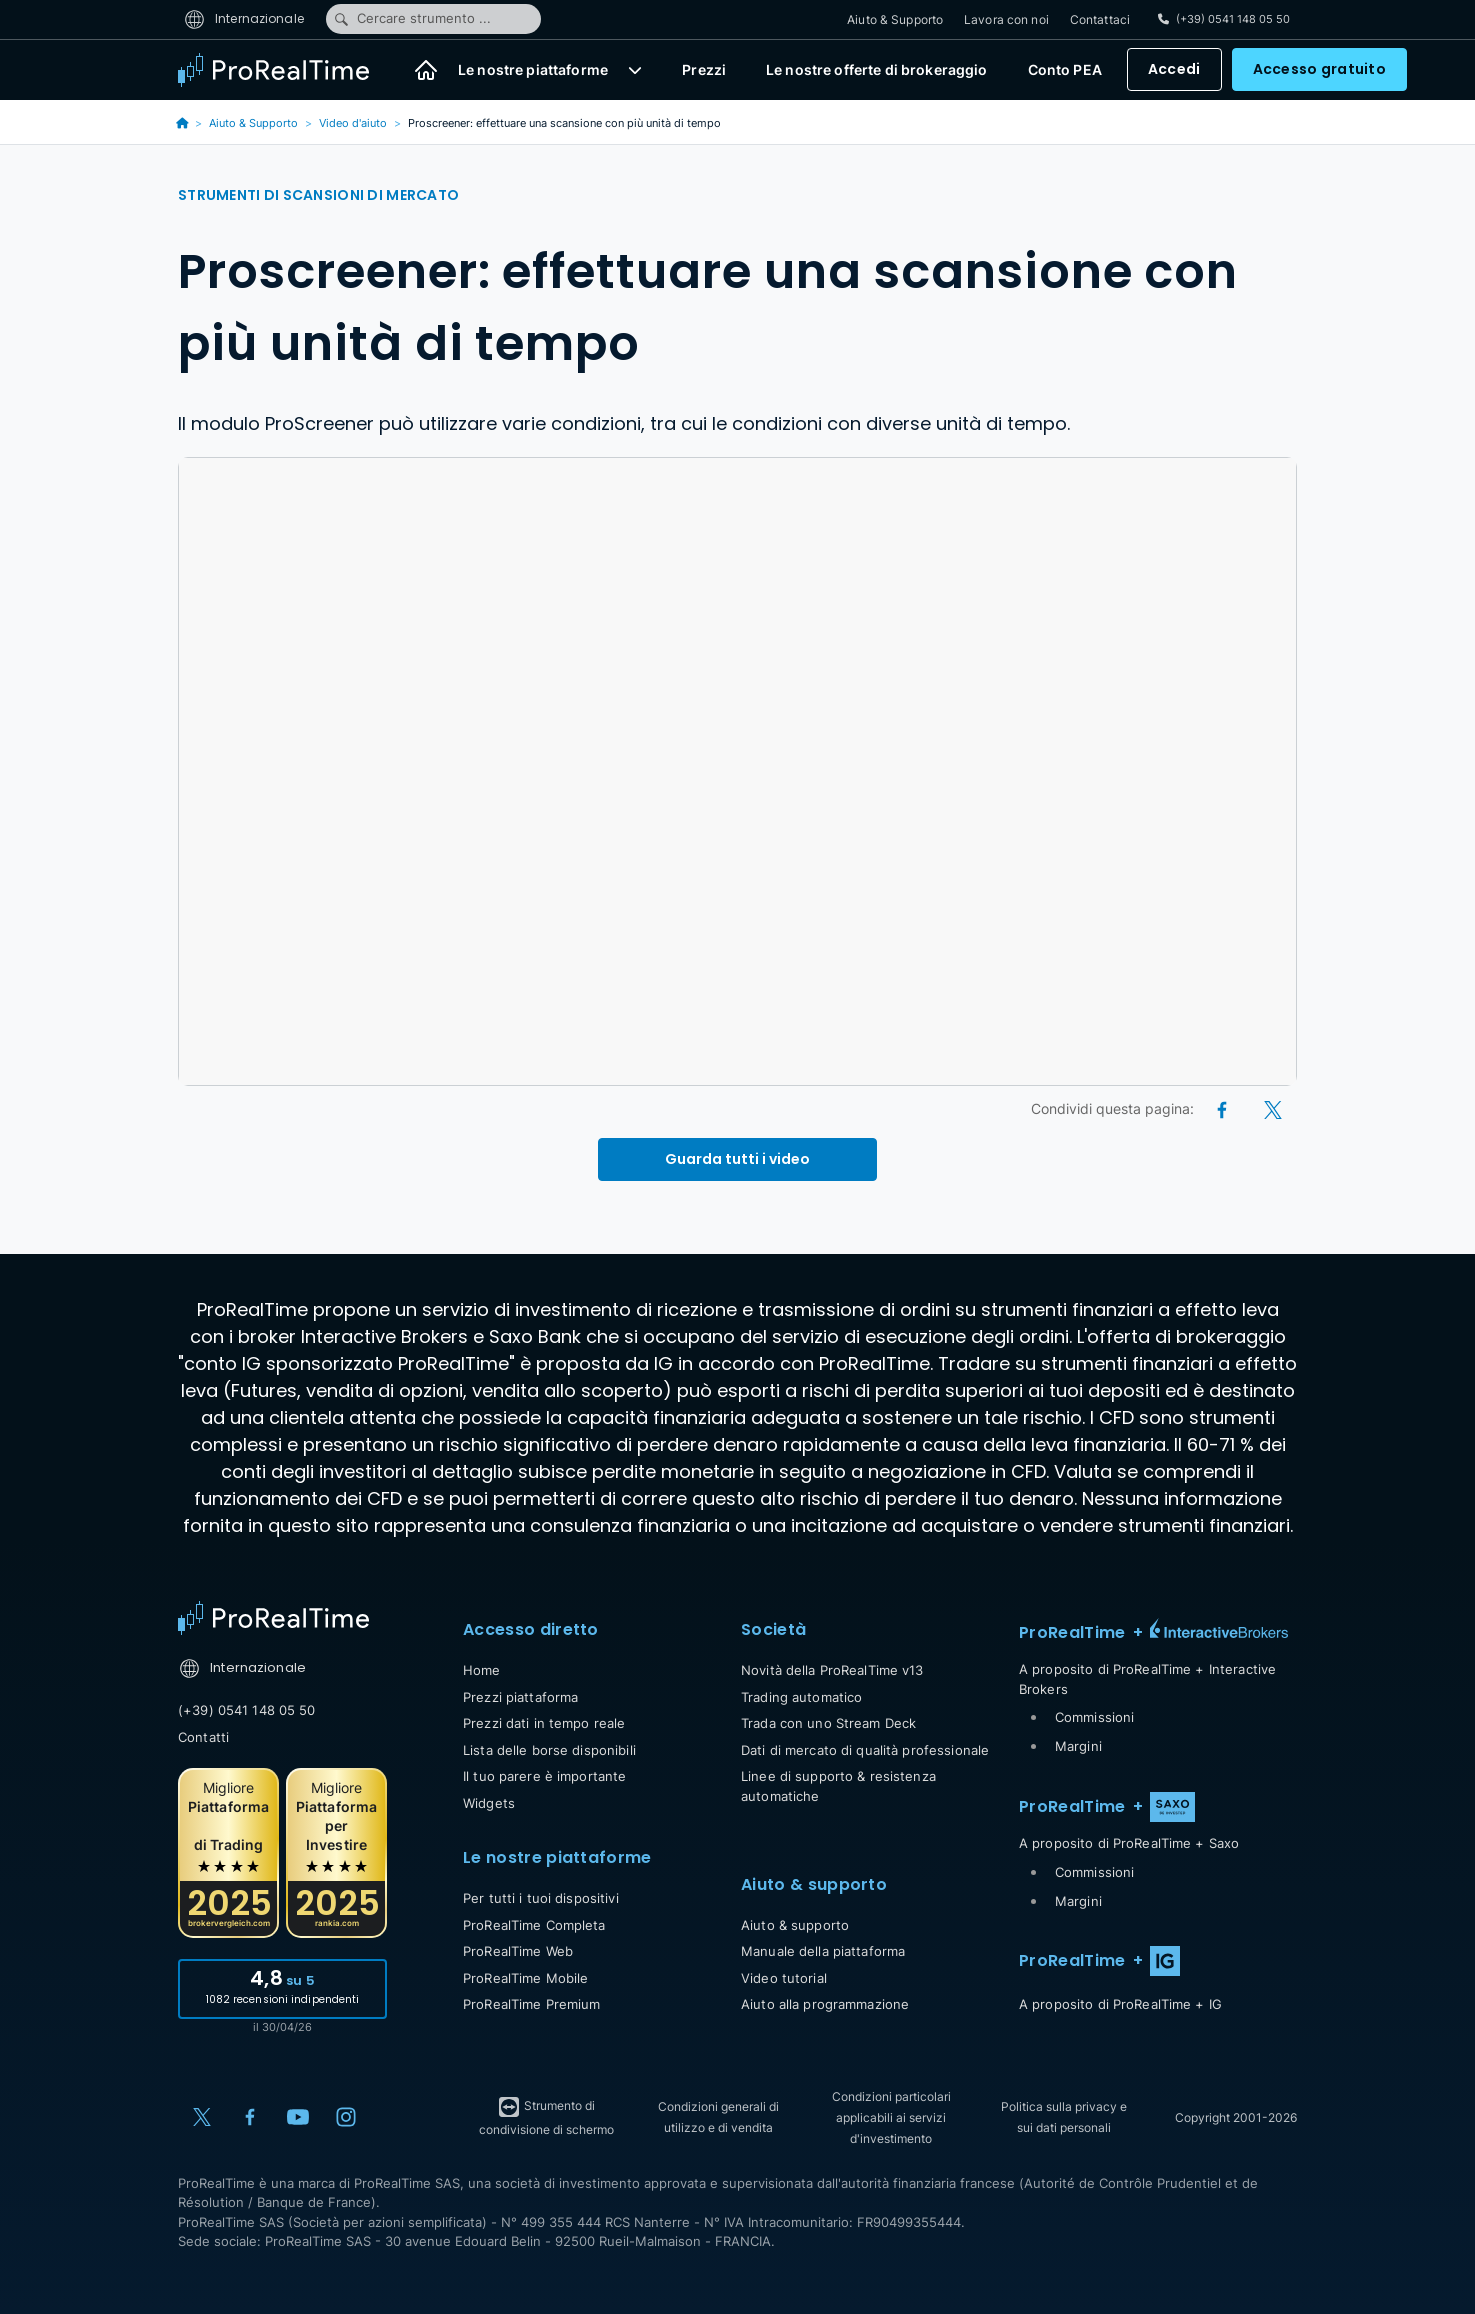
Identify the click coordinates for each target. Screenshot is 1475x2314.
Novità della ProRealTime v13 (832, 1670)
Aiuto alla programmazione (825, 2004)
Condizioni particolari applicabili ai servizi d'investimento (891, 2117)
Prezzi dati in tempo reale (544, 1723)
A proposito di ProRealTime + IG (1120, 2004)
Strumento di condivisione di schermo (546, 2116)
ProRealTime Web (518, 1951)
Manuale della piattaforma (823, 1951)
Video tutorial (784, 1978)
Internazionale (244, 18)
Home (482, 1670)
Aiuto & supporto (795, 1925)
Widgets (489, 1803)
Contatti (203, 1737)
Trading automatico (801, 1697)
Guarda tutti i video (737, 1159)
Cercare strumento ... (412, 19)
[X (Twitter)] (1273, 1108)
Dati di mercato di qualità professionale (865, 1750)
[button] (635, 70)
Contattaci (1100, 19)
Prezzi (704, 70)
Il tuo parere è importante (544, 1776)
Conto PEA (1065, 70)
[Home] (426, 70)
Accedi (1174, 70)
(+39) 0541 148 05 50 (247, 1710)
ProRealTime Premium (531, 2004)
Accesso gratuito (1319, 70)
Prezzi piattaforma (520, 1697)
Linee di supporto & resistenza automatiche (838, 1786)
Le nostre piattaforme (533, 70)
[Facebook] (1223, 1108)
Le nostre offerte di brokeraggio (876, 70)
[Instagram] (346, 2117)
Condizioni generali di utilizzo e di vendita (718, 2117)
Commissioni (1094, 1717)
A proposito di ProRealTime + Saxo (1129, 1843)
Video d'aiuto (353, 123)
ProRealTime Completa (534, 1925)
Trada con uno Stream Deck (828, 1723)
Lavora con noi (1006, 19)
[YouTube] (298, 2117)
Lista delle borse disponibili (549, 1750)
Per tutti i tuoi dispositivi (541, 1898)
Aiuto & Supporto (895, 19)
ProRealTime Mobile (525, 1978)
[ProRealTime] (286, 70)
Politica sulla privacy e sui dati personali (1064, 2117)
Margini (1078, 1746)
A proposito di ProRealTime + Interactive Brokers (1147, 1679)
